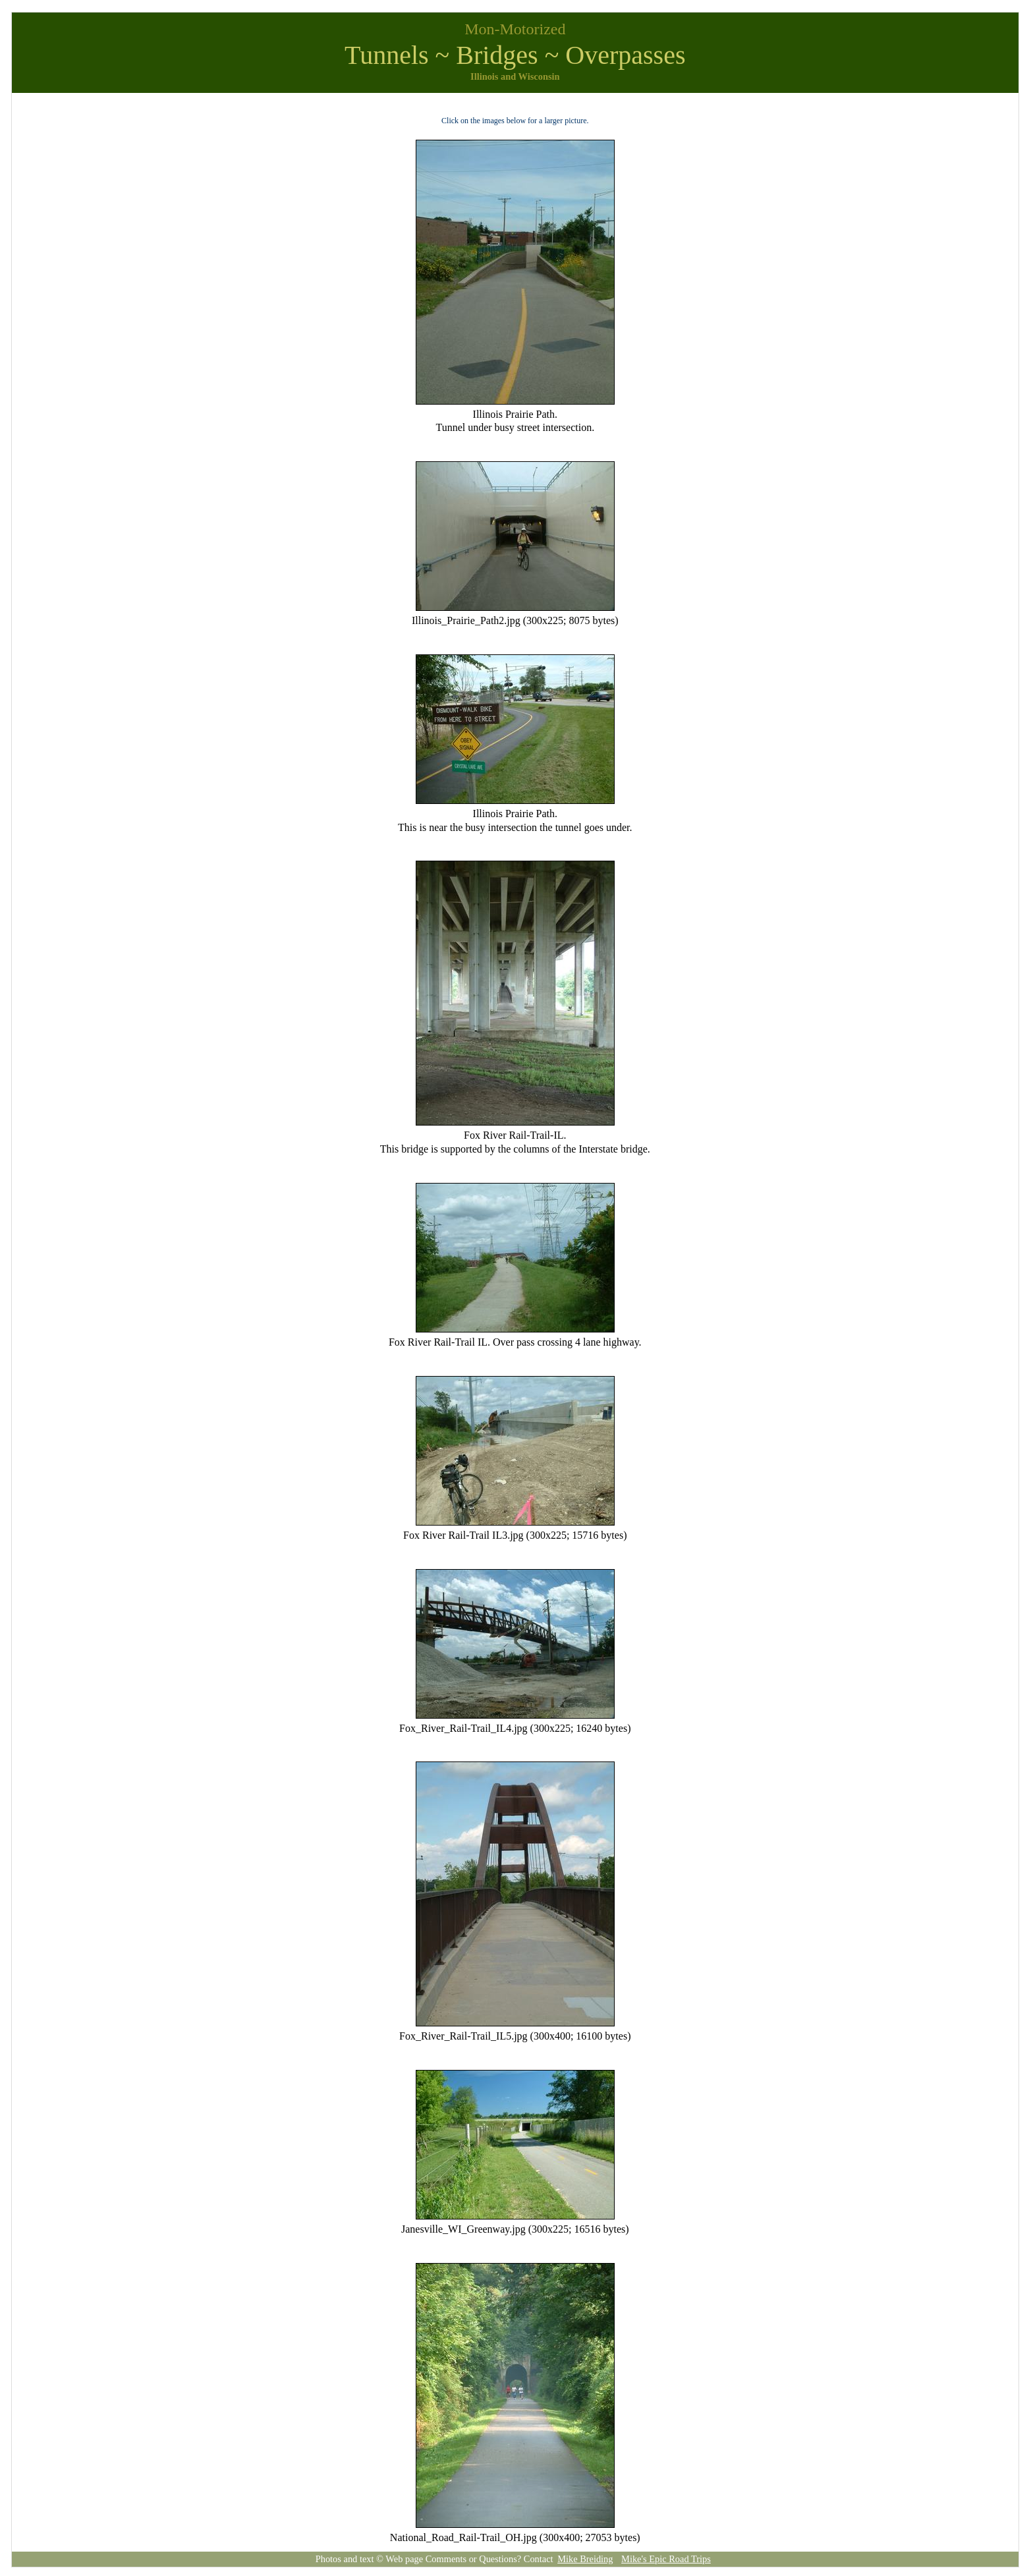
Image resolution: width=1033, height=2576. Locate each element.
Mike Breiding (585, 2559)
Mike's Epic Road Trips (666, 2559)
